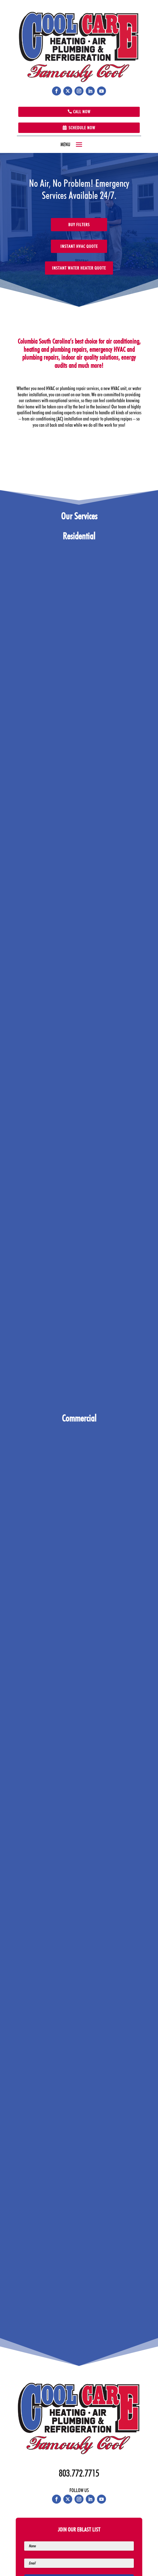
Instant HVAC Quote (79, 246)
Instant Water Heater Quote (79, 268)
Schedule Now (82, 127)
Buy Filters (79, 224)
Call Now (82, 111)
